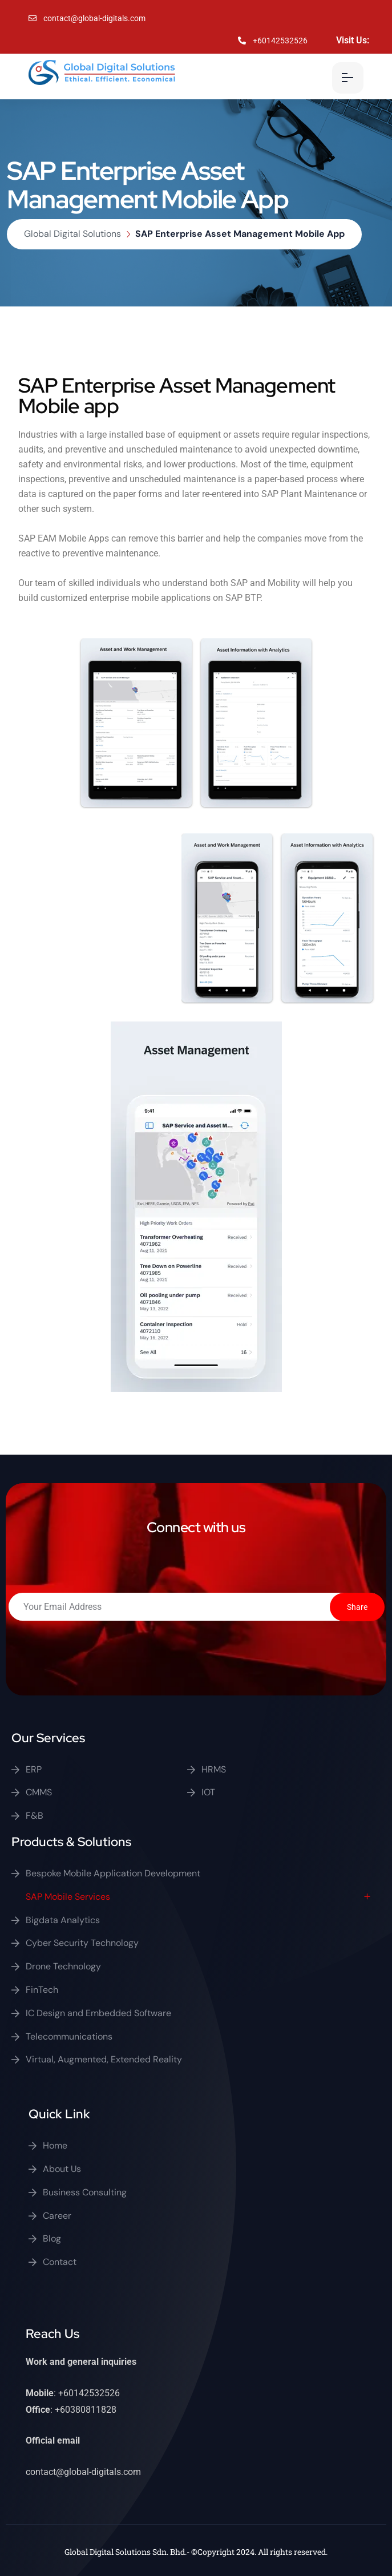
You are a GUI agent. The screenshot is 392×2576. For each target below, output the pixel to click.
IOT (208, 1792)
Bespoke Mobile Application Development (113, 1873)
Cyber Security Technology (82, 1943)
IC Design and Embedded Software (98, 2013)
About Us (62, 2169)
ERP (34, 1769)
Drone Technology (63, 1966)
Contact (59, 2262)
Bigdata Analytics (63, 1920)
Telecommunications (69, 2036)
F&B (34, 1816)
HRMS (213, 1769)
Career (57, 2216)
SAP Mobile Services (68, 1897)
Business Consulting (85, 2192)
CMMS (39, 1792)
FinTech (42, 1990)
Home (55, 2145)
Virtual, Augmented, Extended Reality (104, 2059)
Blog (52, 2238)
